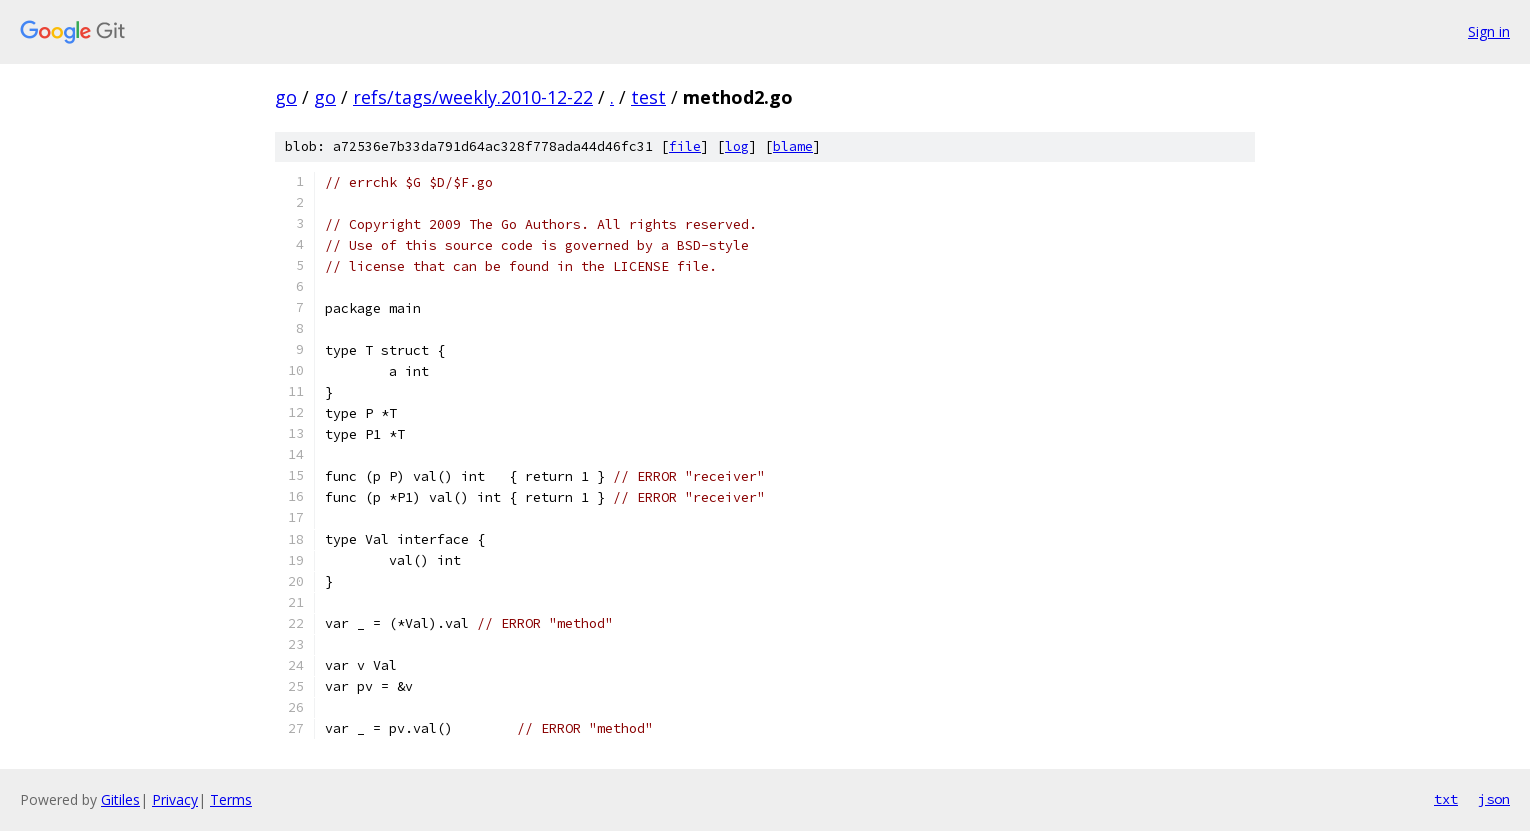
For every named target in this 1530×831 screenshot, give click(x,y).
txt (1446, 799)
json (1494, 799)
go (286, 97)
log (737, 146)
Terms (231, 799)
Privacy (175, 799)
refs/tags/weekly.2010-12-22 (473, 97)
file (685, 146)
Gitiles (120, 799)
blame (793, 146)
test (648, 97)
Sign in (1489, 31)
